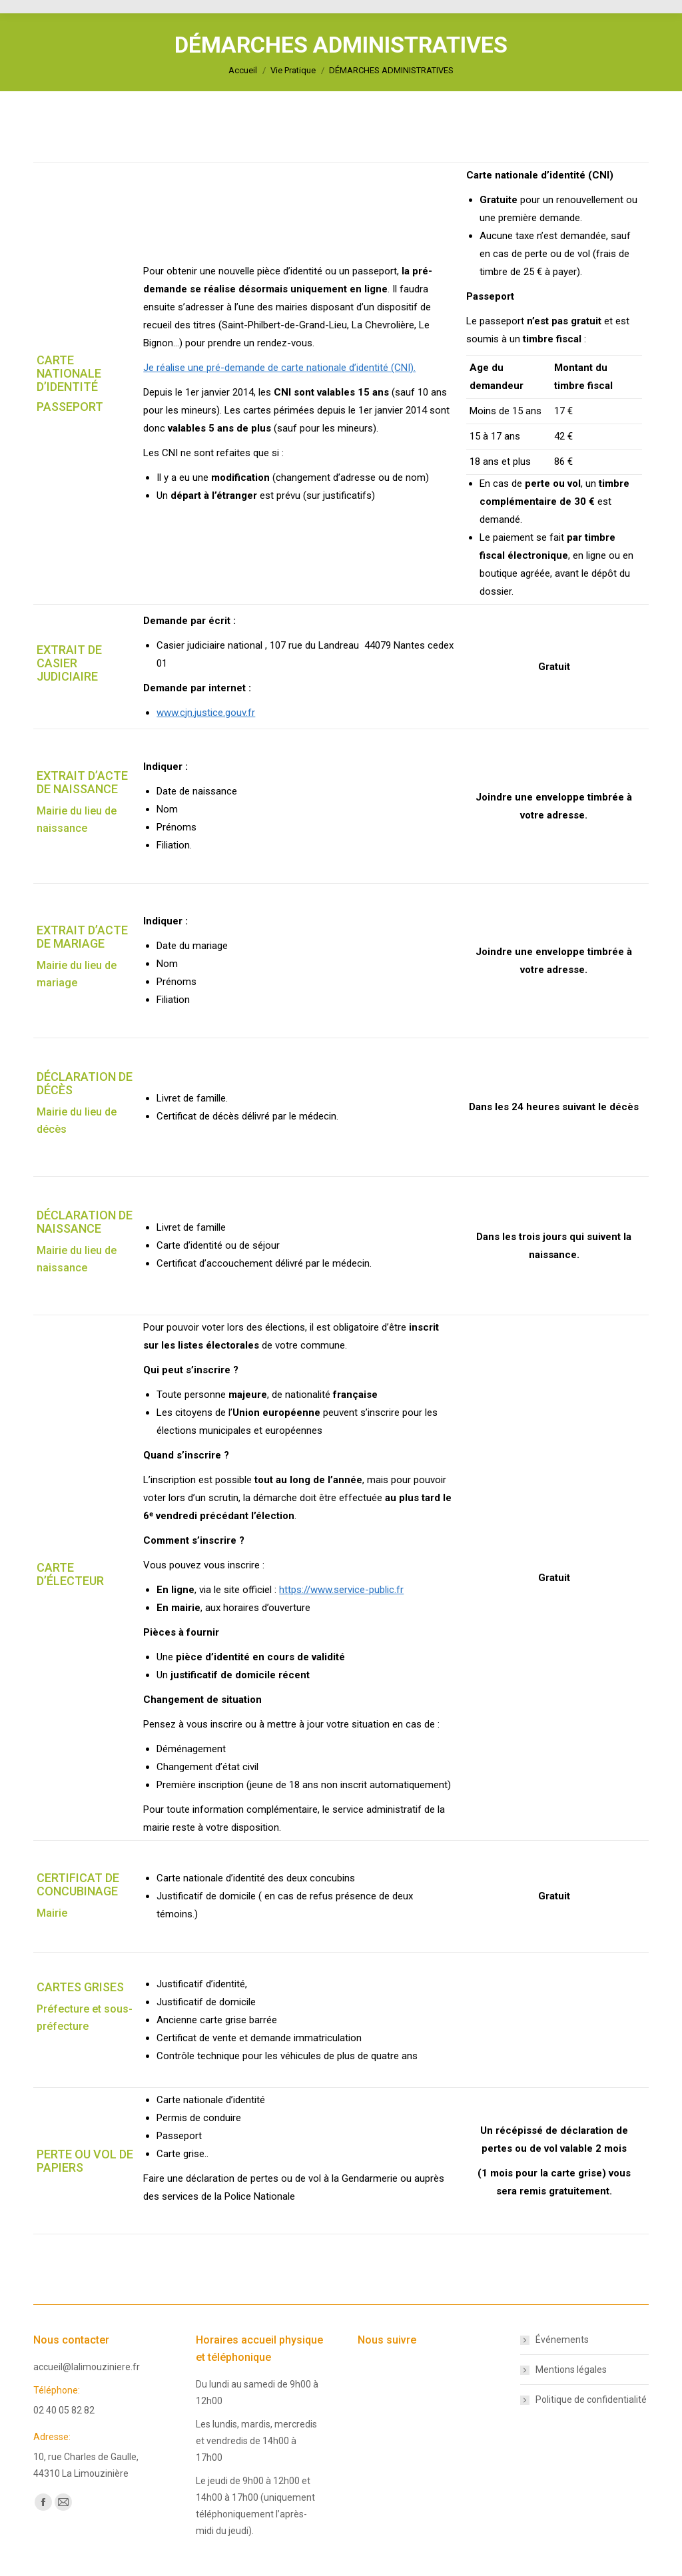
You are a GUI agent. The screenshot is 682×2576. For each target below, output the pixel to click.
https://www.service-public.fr (341, 1590)
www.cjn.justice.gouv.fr (206, 713)
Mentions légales (571, 2369)
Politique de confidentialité (591, 2399)
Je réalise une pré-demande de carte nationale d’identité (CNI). (279, 368)
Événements (562, 2339)
